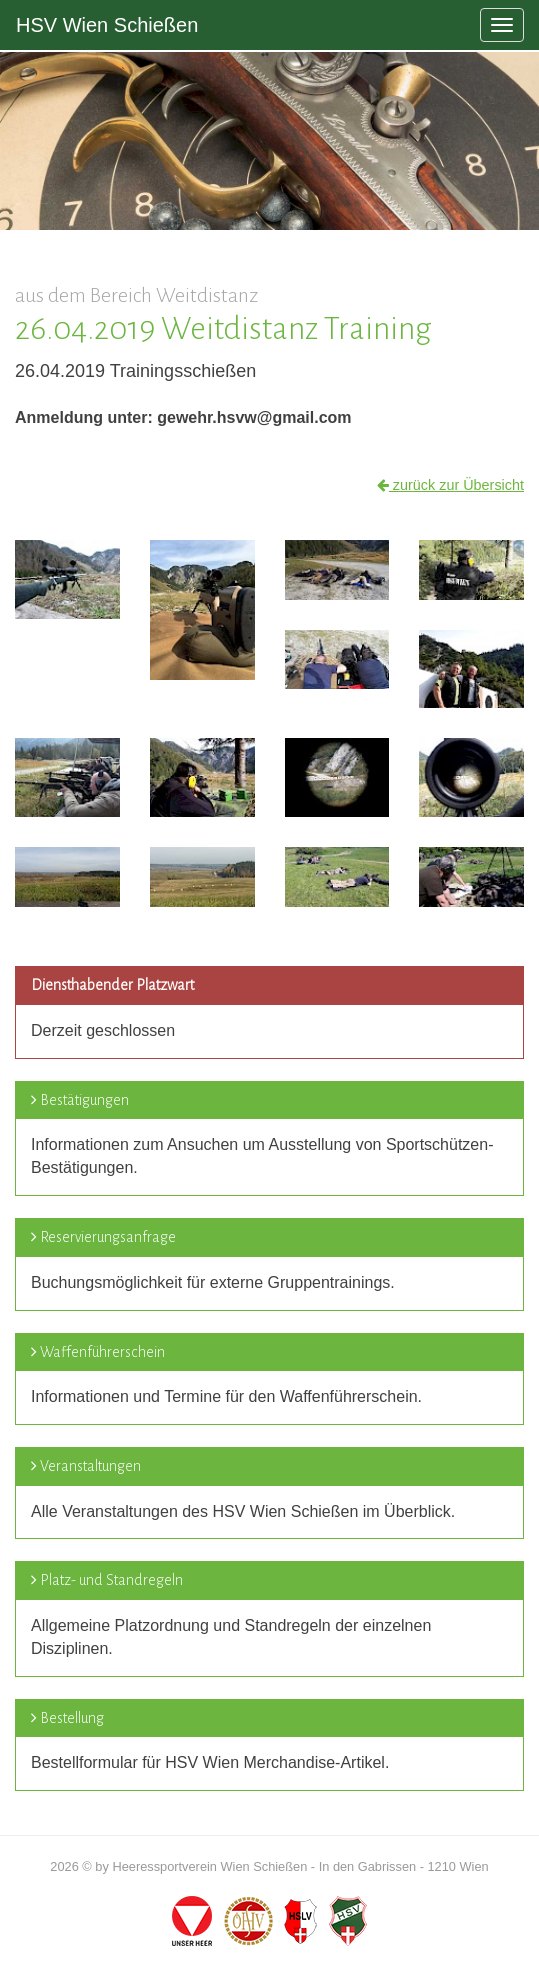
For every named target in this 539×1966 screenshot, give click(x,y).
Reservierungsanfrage (108, 1237)
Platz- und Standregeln (111, 1580)
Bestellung (72, 1718)
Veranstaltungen (90, 1466)
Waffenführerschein (102, 1352)
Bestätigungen (84, 1100)
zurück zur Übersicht (450, 485)
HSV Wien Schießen (107, 25)
